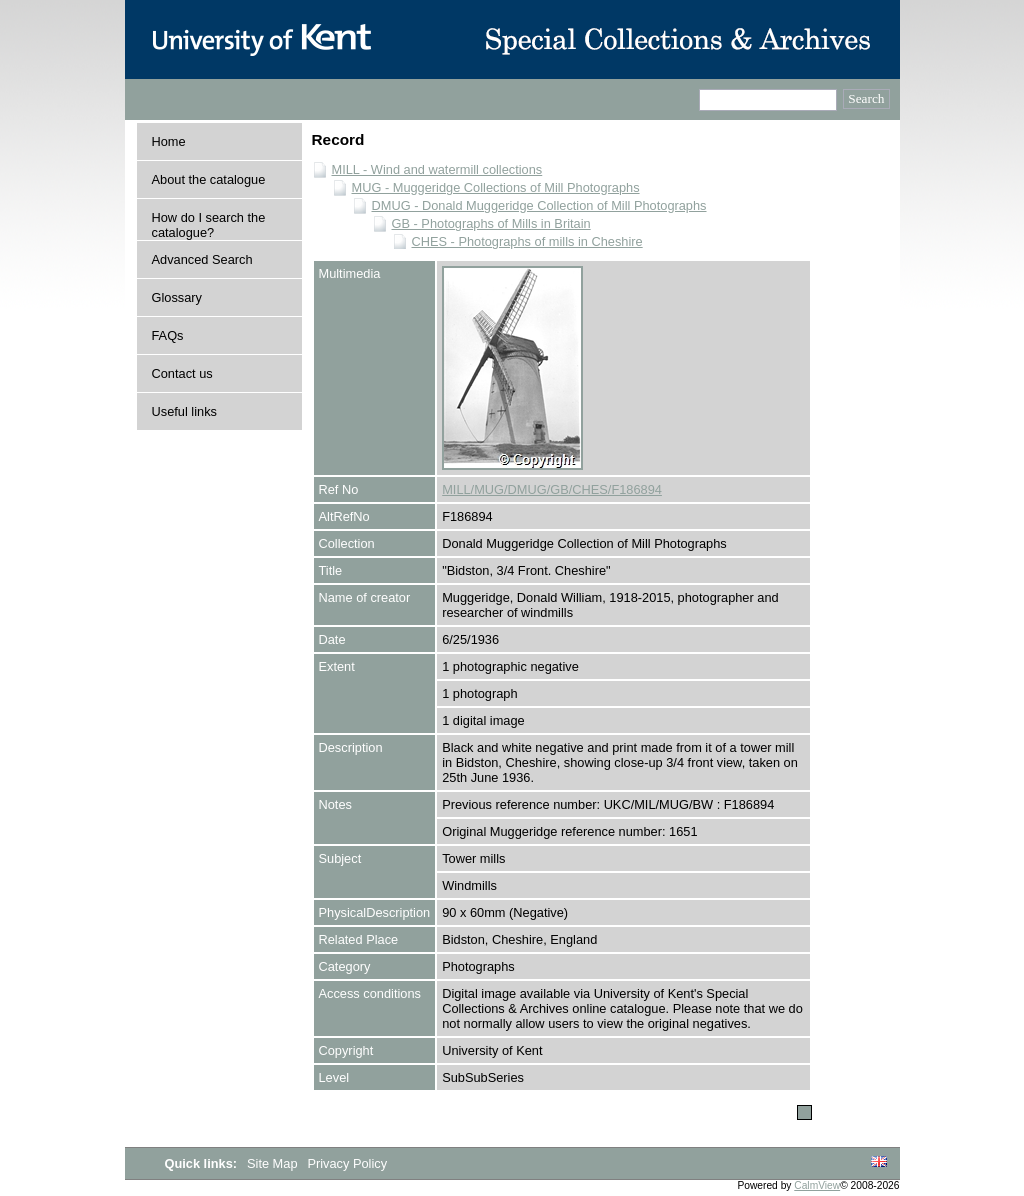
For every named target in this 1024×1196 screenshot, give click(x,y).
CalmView (817, 1185)
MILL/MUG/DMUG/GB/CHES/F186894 (552, 489)
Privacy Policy (347, 1163)
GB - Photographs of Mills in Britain (491, 223)
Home (169, 141)
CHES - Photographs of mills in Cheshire (527, 241)
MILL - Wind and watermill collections (437, 169)
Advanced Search (202, 259)
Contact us (182, 373)
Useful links (184, 411)
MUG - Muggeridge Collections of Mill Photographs (496, 187)
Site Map (274, 1163)
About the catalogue (209, 179)
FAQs (168, 335)
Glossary (177, 297)
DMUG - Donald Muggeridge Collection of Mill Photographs (539, 205)
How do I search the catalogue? (209, 225)
